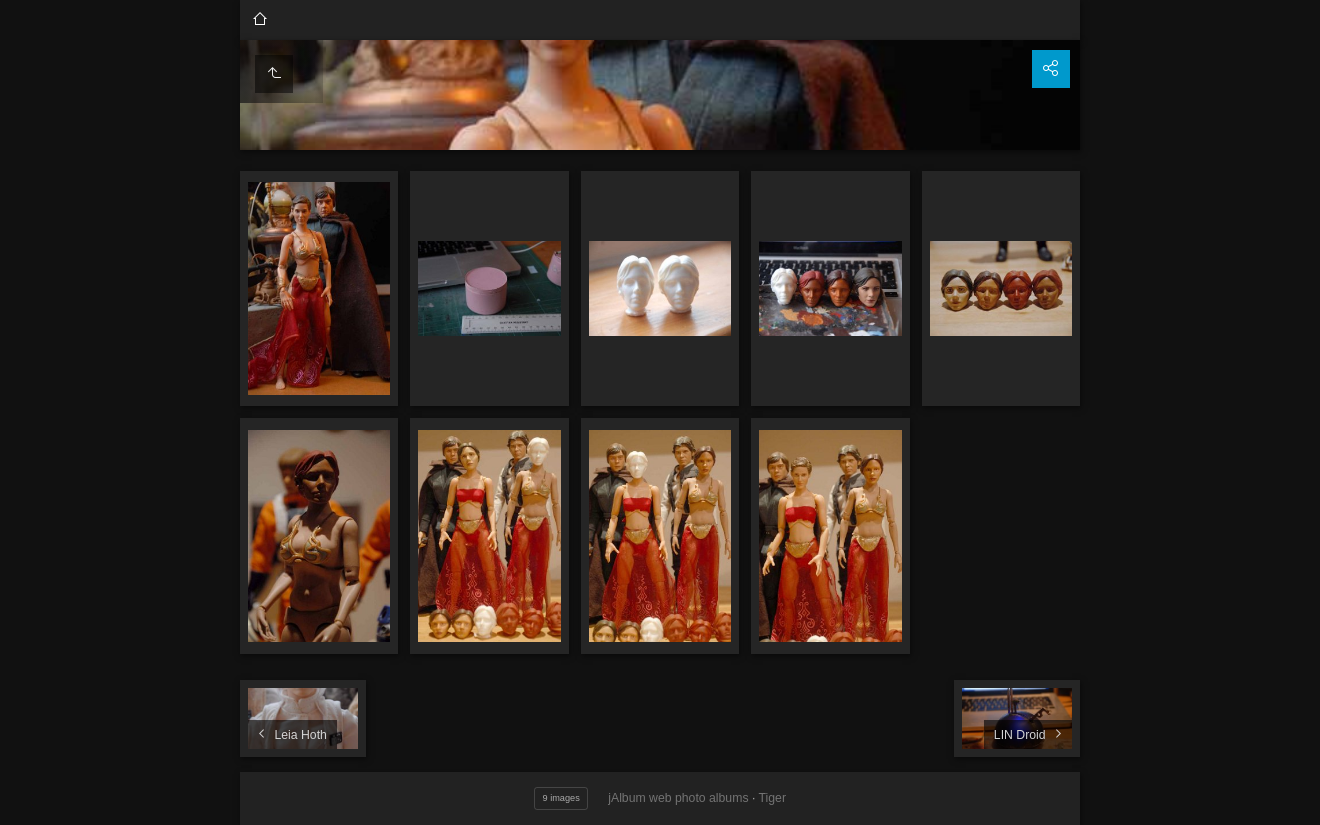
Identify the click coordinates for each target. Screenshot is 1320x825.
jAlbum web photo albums (678, 798)
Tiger (772, 798)
